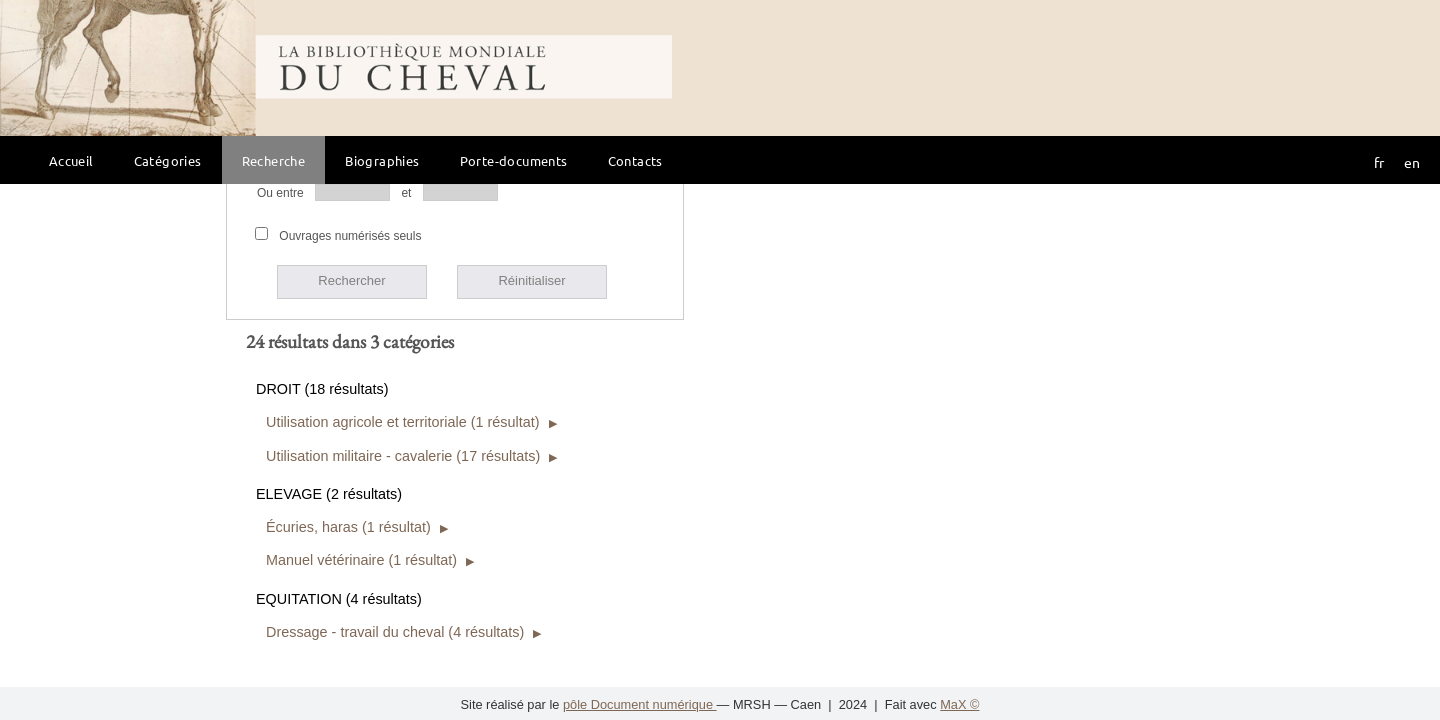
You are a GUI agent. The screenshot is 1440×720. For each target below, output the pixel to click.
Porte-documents (514, 160)
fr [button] (1379, 162)
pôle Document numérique (640, 704)
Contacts (635, 160)
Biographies (382, 160)
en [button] (1412, 162)
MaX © (959, 704)
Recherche (274, 160)
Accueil (71, 160)
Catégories (168, 160)
